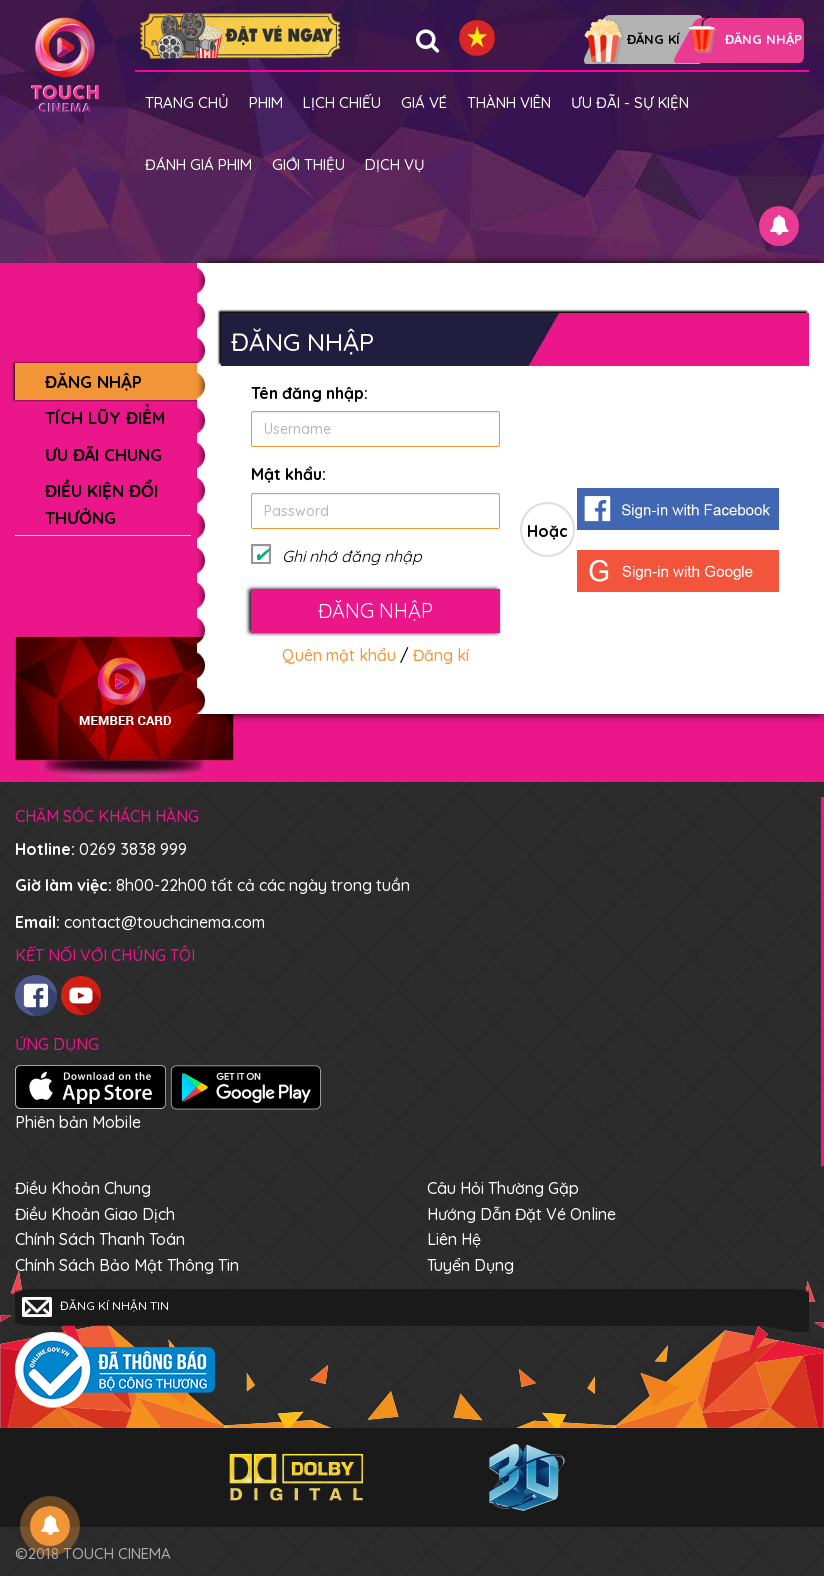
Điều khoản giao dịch (95, 1214)
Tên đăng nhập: (309, 393)
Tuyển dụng (470, 1265)
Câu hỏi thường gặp (503, 1188)
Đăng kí (441, 655)
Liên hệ (454, 1239)
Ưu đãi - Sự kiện (630, 102)
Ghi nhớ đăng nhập (352, 556)
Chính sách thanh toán (100, 1239)
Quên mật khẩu (339, 655)
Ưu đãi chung (103, 454)
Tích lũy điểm (105, 417)
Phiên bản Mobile (78, 1122)
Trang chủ (187, 102)
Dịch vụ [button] (395, 164)
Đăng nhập (93, 381)
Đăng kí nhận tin (95, 1307)
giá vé (424, 102)
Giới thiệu (308, 164)
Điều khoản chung (83, 1188)
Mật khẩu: (288, 474)
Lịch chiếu (342, 102)
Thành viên (509, 102)
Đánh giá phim (198, 164)
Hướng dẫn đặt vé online (521, 1214)
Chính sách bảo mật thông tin (127, 1265)
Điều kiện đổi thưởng (101, 504)
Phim (266, 102)
